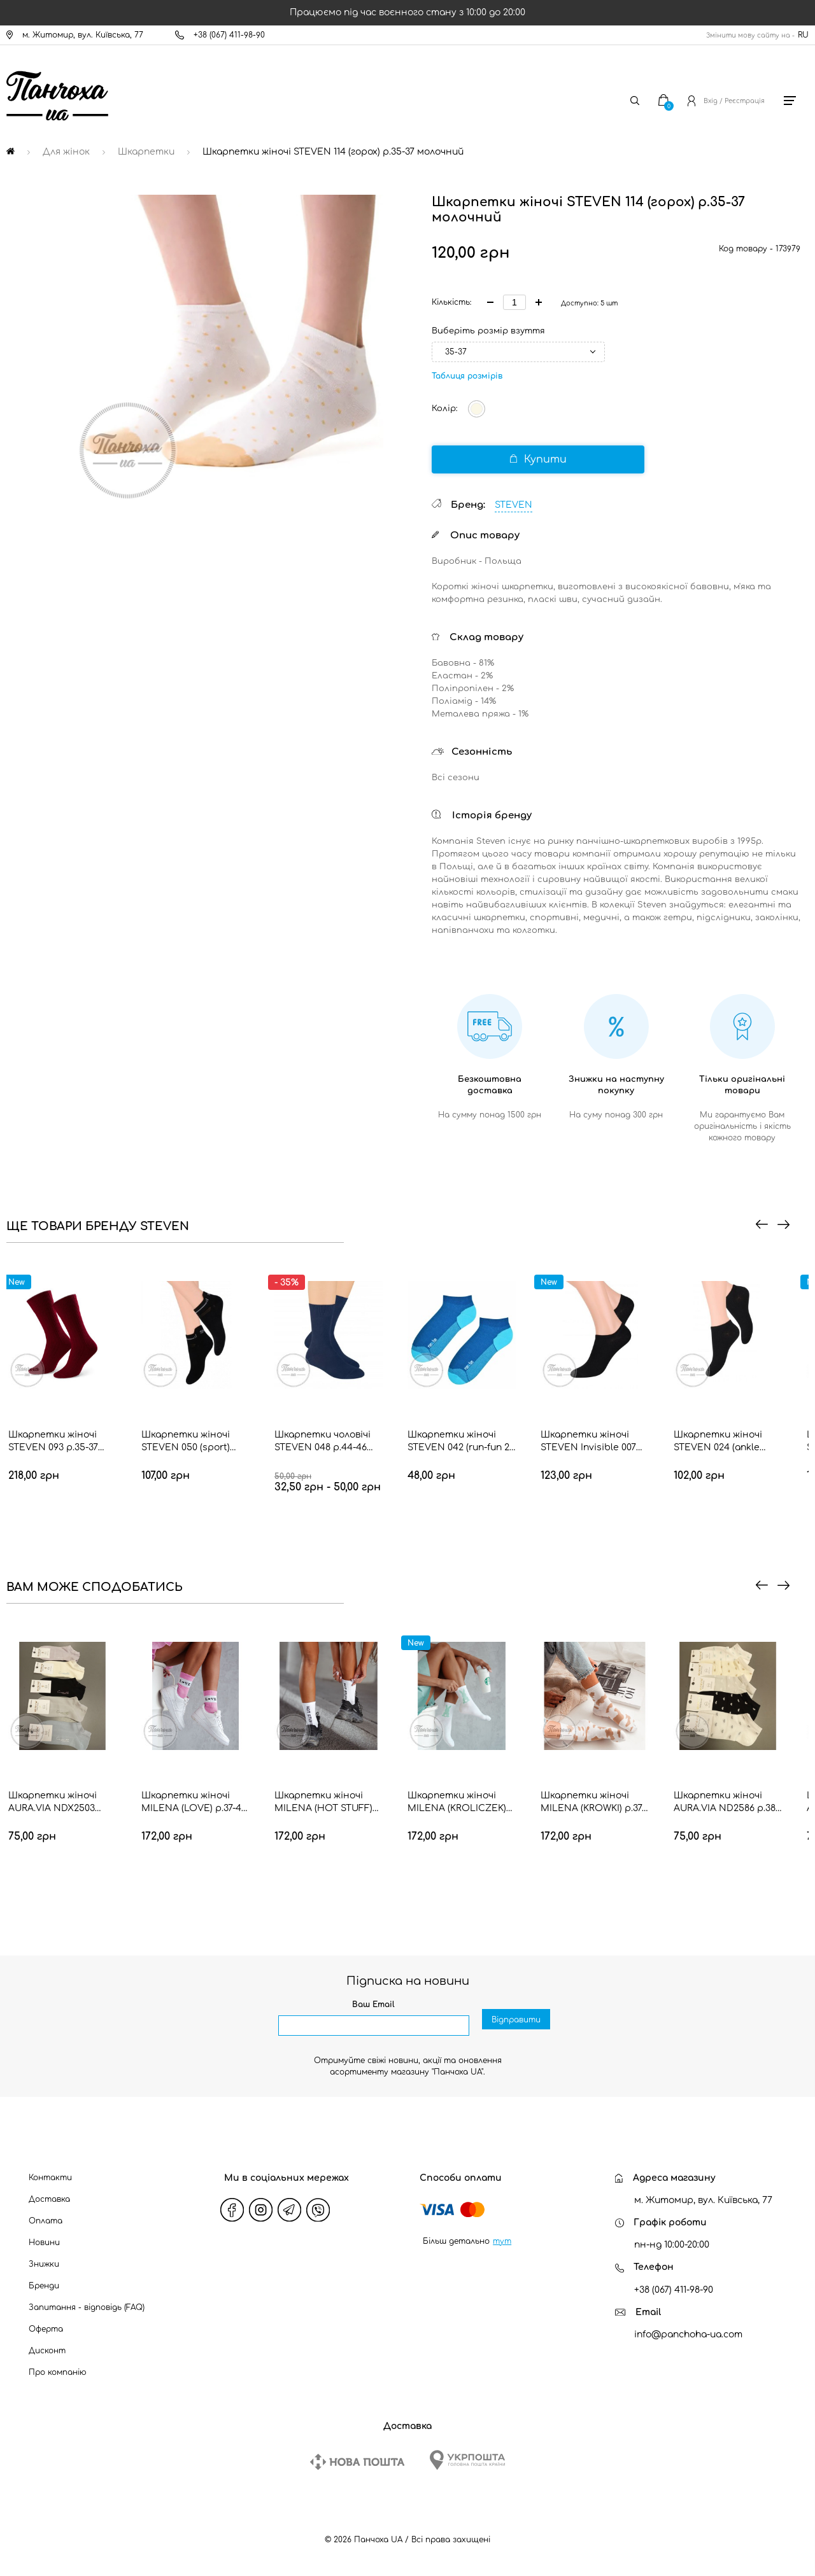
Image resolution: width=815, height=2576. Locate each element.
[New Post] (357, 2462)
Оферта (46, 2329)
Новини (44, 2242)
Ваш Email (373, 2004)
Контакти (50, 2177)
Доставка (49, 2199)
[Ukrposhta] (467, 2460)
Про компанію (58, 2372)
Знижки (44, 2264)
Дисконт (47, 2350)
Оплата (45, 2220)
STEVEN (513, 505)
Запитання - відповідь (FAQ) (87, 2307)
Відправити (516, 2026)
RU (803, 35)
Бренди (44, 2285)
